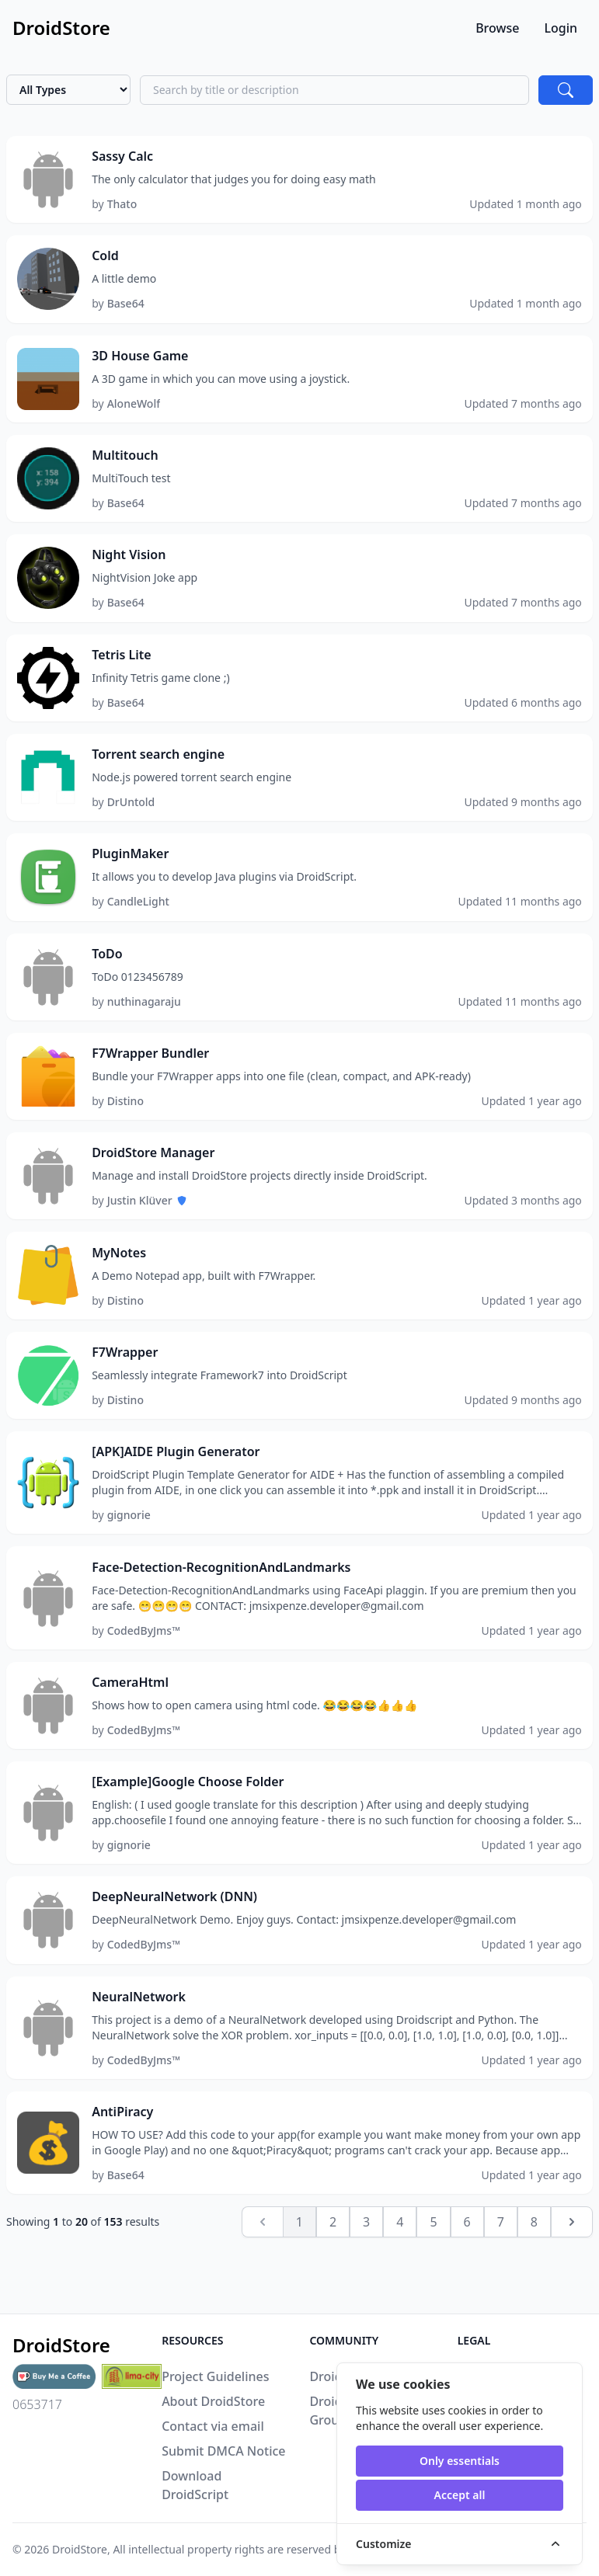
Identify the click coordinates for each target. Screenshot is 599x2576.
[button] (299, 181)
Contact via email (213, 2426)
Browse (497, 28)
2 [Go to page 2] (332, 2279)
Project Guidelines (215, 2376)
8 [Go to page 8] (534, 2279)
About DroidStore (213, 2401)
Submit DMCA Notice (223, 2451)
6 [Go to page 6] (467, 2279)
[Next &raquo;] (572, 2279)
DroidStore (79, 2549)
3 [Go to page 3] (366, 2279)
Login (560, 28)
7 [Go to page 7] (500, 2279)
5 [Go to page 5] (433, 2279)
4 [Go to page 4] (399, 2279)
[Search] (565, 90)
